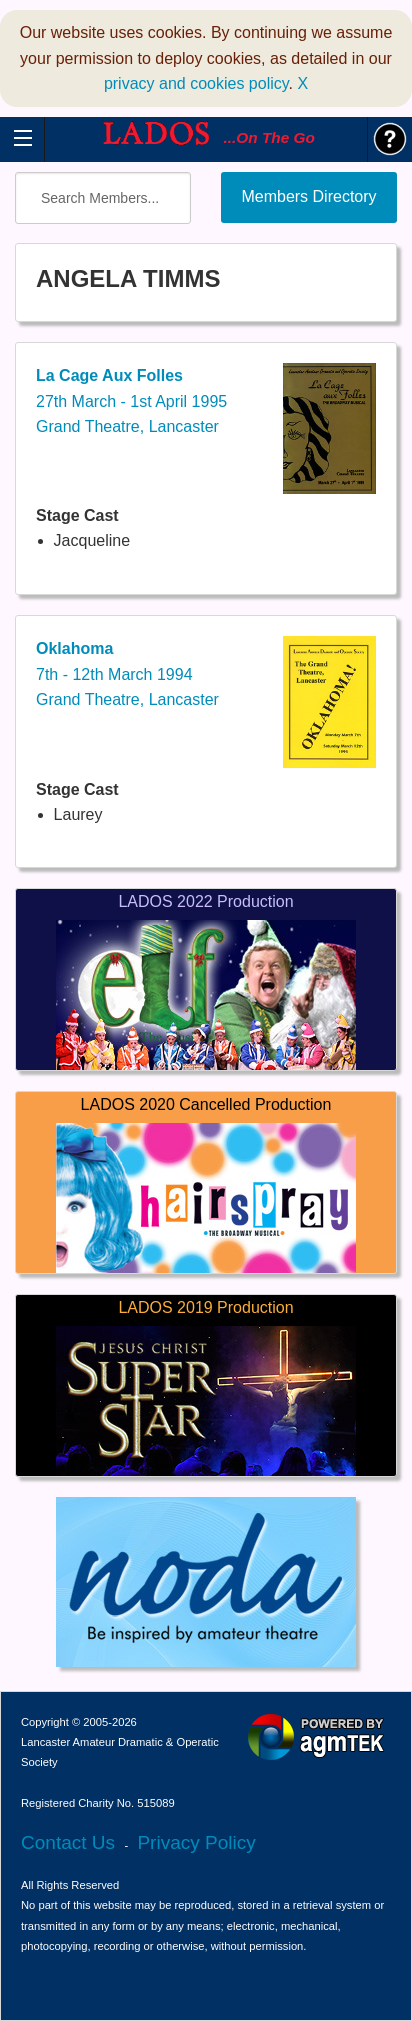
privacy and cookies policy (196, 83)
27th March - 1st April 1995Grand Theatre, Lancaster (131, 401)
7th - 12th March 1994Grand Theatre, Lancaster (127, 674)
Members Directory (308, 196)
